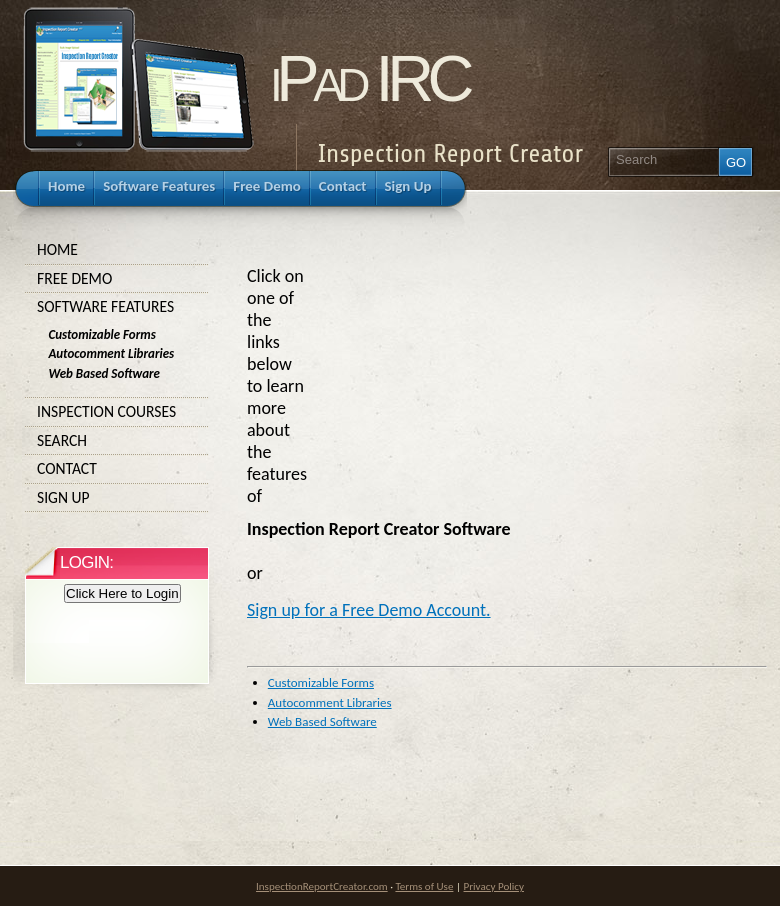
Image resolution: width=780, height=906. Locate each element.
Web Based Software (322, 721)
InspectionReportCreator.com (322, 886)
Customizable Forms (321, 682)
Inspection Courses (117, 412)
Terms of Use (424, 886)
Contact (117, 469)
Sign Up (117, 498)
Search (117, 441)
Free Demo (117, 279)
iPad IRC (369, 78)
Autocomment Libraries (330, 702)
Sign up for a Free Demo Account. (369, 610)
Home (117, 250)
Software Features (117, 307)
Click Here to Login (122, 593)
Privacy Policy (494, 886)
